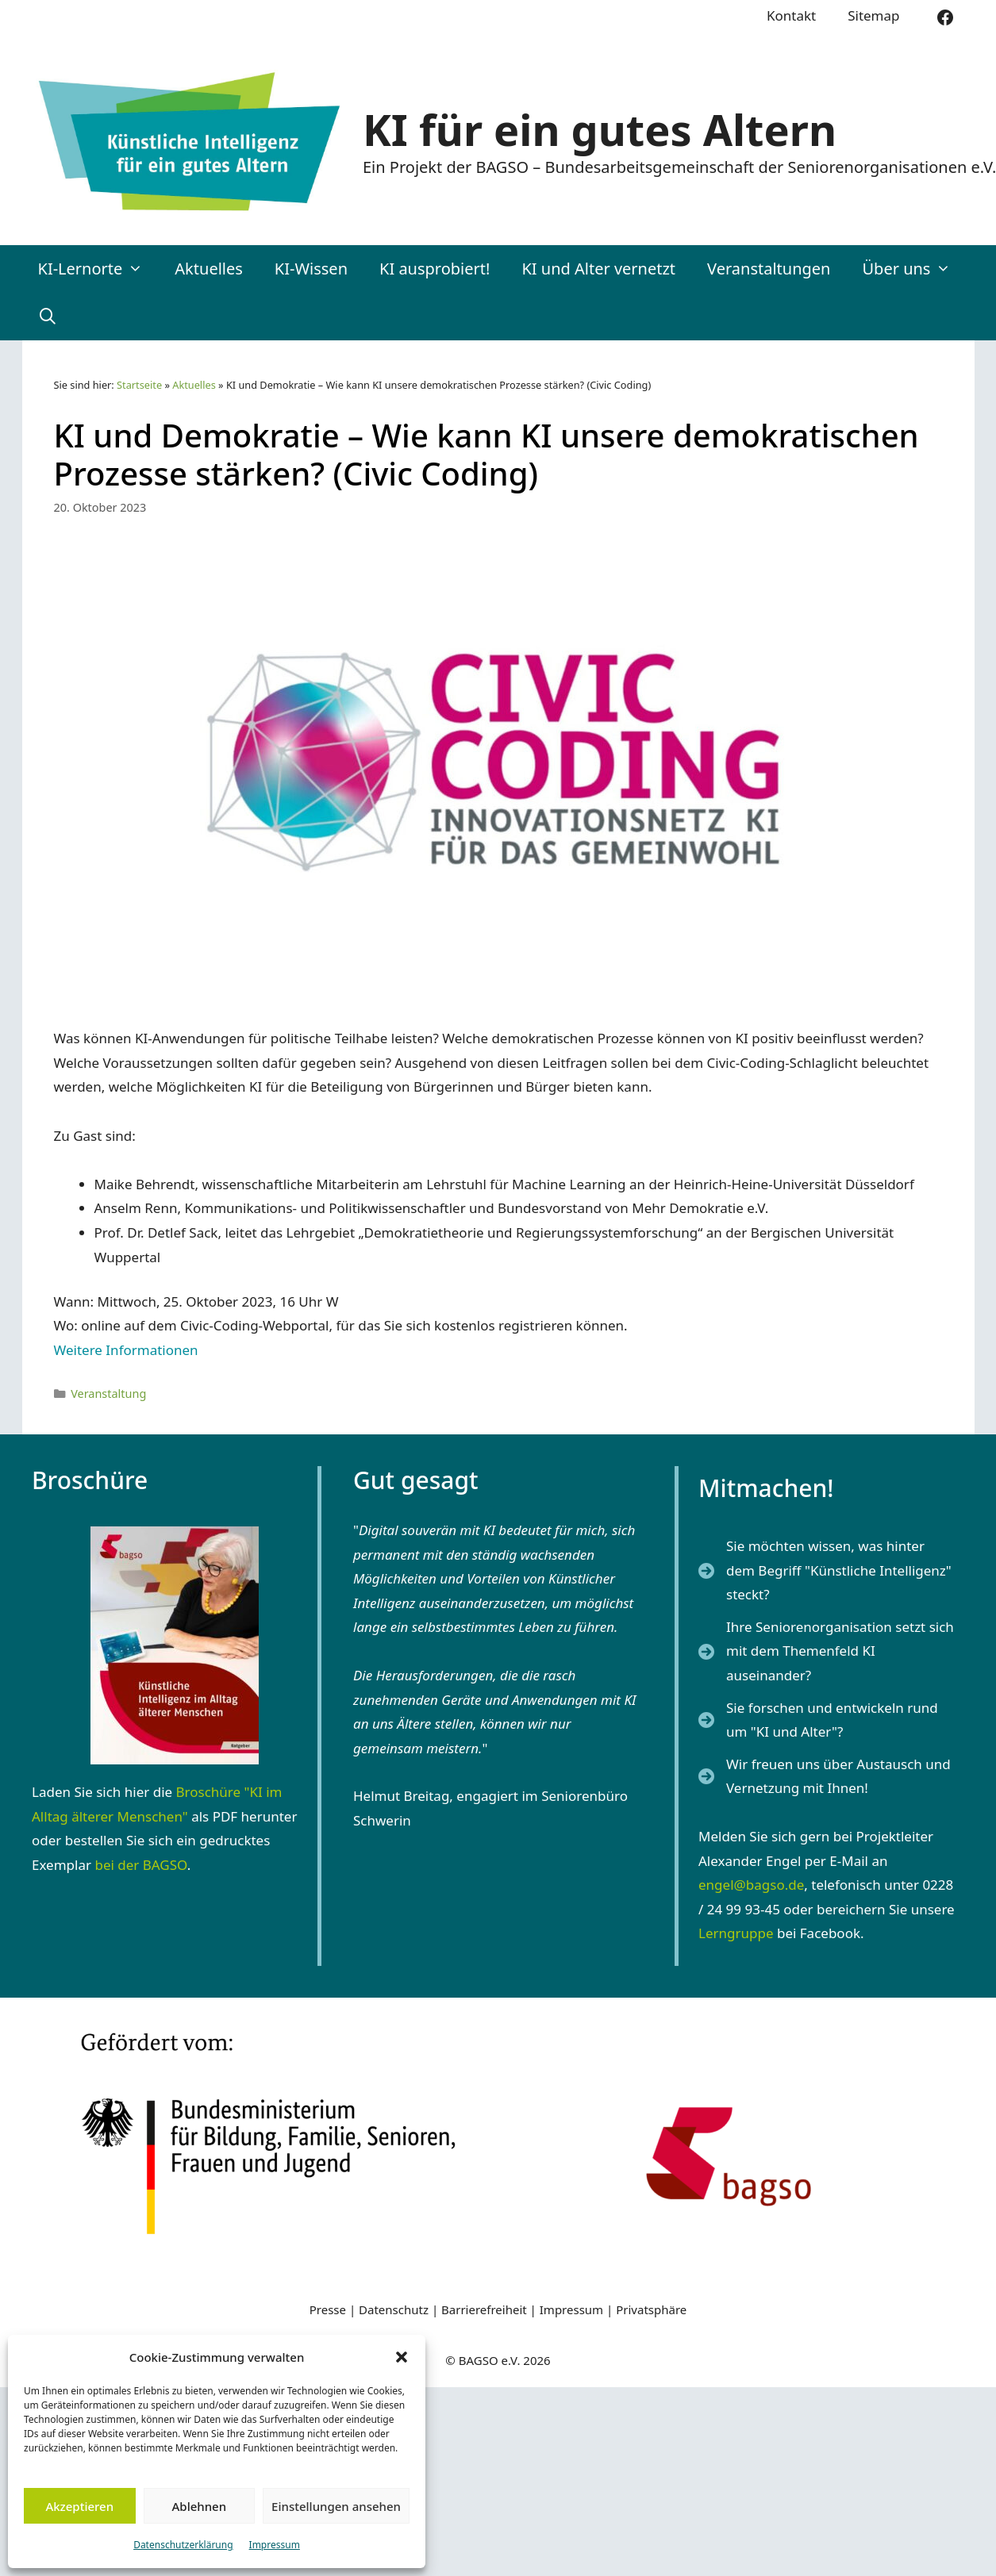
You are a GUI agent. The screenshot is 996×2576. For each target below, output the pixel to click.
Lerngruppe (736, 1933)
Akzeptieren (79, 2506)
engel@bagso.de (751, 1884)
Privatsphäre (651, 2309)
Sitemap (873, 15)
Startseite (139, 385)
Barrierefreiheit (484, 2309)
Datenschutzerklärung (183, 2544)
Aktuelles (209, 268)
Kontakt (791, 15)
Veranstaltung (108, 1393)
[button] (402, 2357)
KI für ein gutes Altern (599, 129)
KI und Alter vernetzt (598, 268)
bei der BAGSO (140, 1865)
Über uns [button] (914, 269)
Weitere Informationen (126, 1350)
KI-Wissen (311, 268)
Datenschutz (395, 2309)
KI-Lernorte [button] (99, 269)
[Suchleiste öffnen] (48, 316)
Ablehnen (199, 2506)
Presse (328, 2309)
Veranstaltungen (768, 268)
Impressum (274, 2544)
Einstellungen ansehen (336, 2506)
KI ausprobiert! (434, 268)
